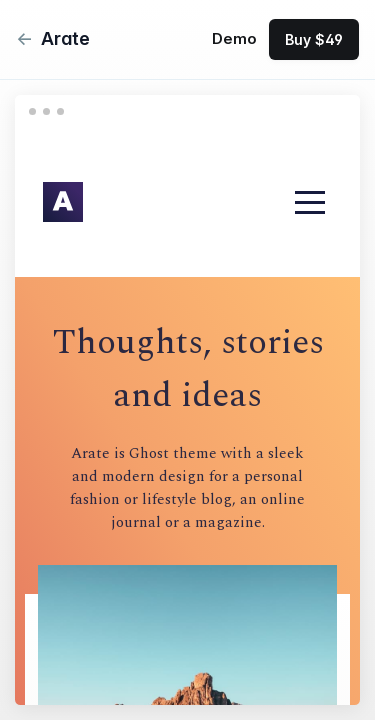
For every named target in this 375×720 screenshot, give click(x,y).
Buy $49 (314, 39)
